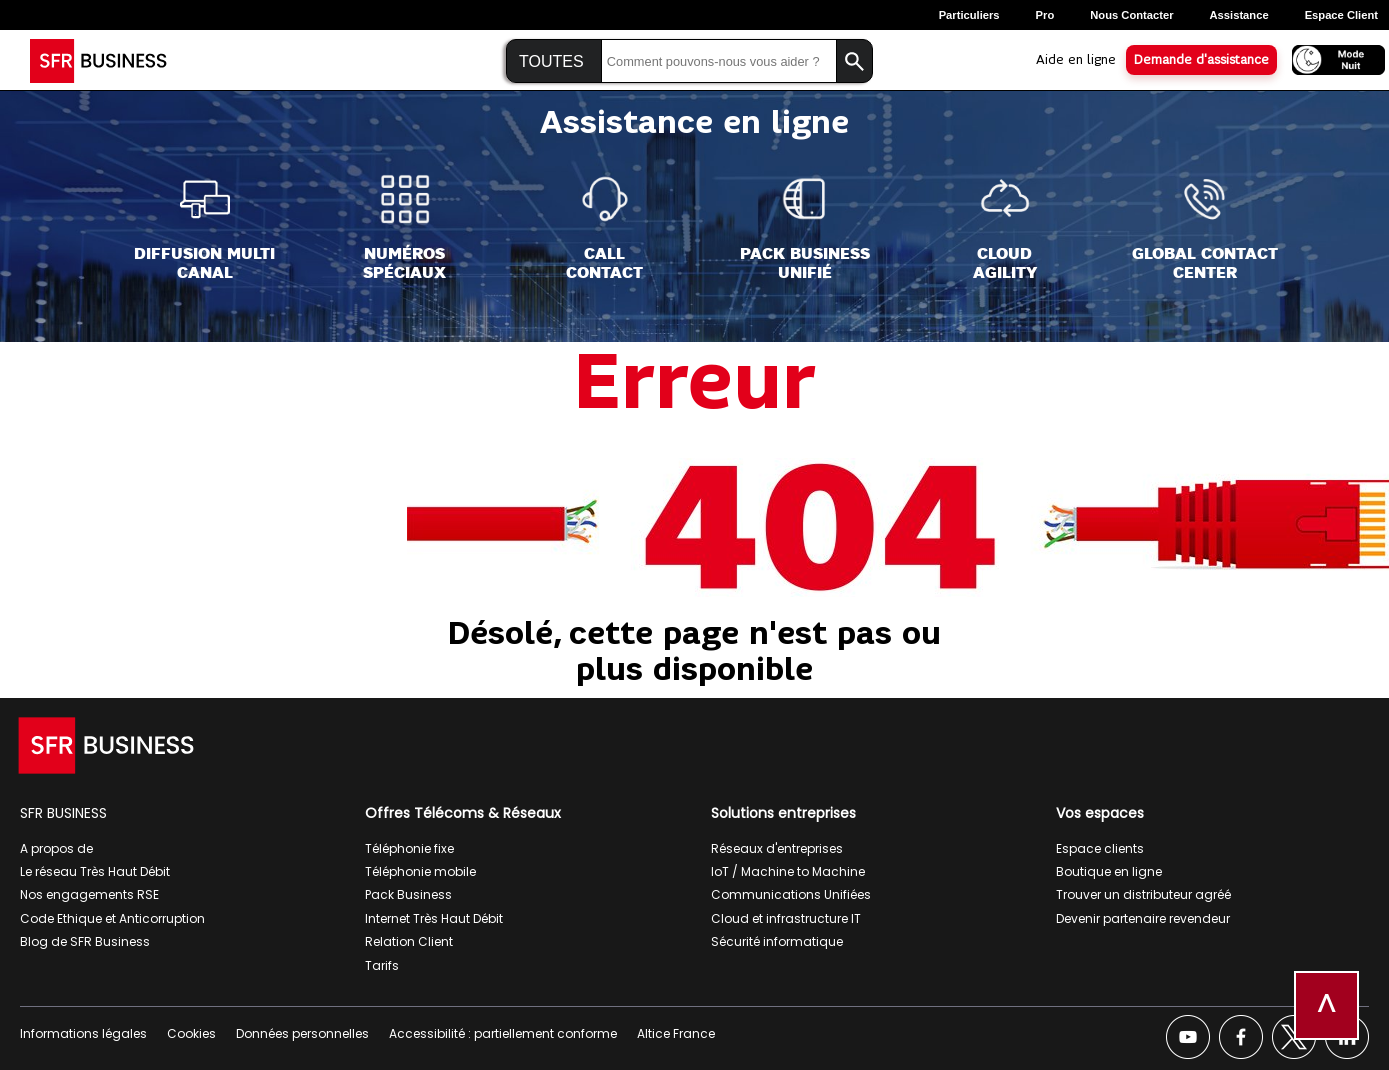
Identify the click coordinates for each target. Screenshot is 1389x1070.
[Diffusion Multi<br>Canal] (204, 228)
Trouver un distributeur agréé (1143, 894)
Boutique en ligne (1109, 871)
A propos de (56, 848)
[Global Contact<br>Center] (1205, 228)
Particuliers (969, 15)
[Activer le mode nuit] (1332, 58)
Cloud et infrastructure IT (786, 918)
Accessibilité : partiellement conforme (503, 1033)
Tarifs (382, 965)
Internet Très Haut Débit (434, 918)
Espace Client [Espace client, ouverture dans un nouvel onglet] (1341, 15)
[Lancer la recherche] (854, 61)
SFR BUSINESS (63, 813)
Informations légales (83, 1033)
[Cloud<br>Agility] (1005, 228)
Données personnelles (302, 1033)
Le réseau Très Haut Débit (95, 871)
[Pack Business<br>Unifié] (805, 228)
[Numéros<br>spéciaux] (404, 228)
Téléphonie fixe (409, 848)
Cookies (191, 1033)
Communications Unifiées (791, 894)
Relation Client (409, 941)
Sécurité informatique (777, 941)
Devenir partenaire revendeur (1143, 918)
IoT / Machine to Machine (788, 871)
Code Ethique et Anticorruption (112, 918)
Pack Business (408, 894)
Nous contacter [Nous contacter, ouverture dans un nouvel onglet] (1131, 15)
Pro (1045, 15)
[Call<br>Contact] (604, 228)
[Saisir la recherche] (719, 61)
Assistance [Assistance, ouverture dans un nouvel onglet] (1239, 15)
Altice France (676, 1033)
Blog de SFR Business (85, 941)
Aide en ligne (1076, 60)
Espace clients (1100, 848)
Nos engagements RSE (89, 894)
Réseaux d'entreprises (777, 848)
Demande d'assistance (1201, 60)
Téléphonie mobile (420, 871)
